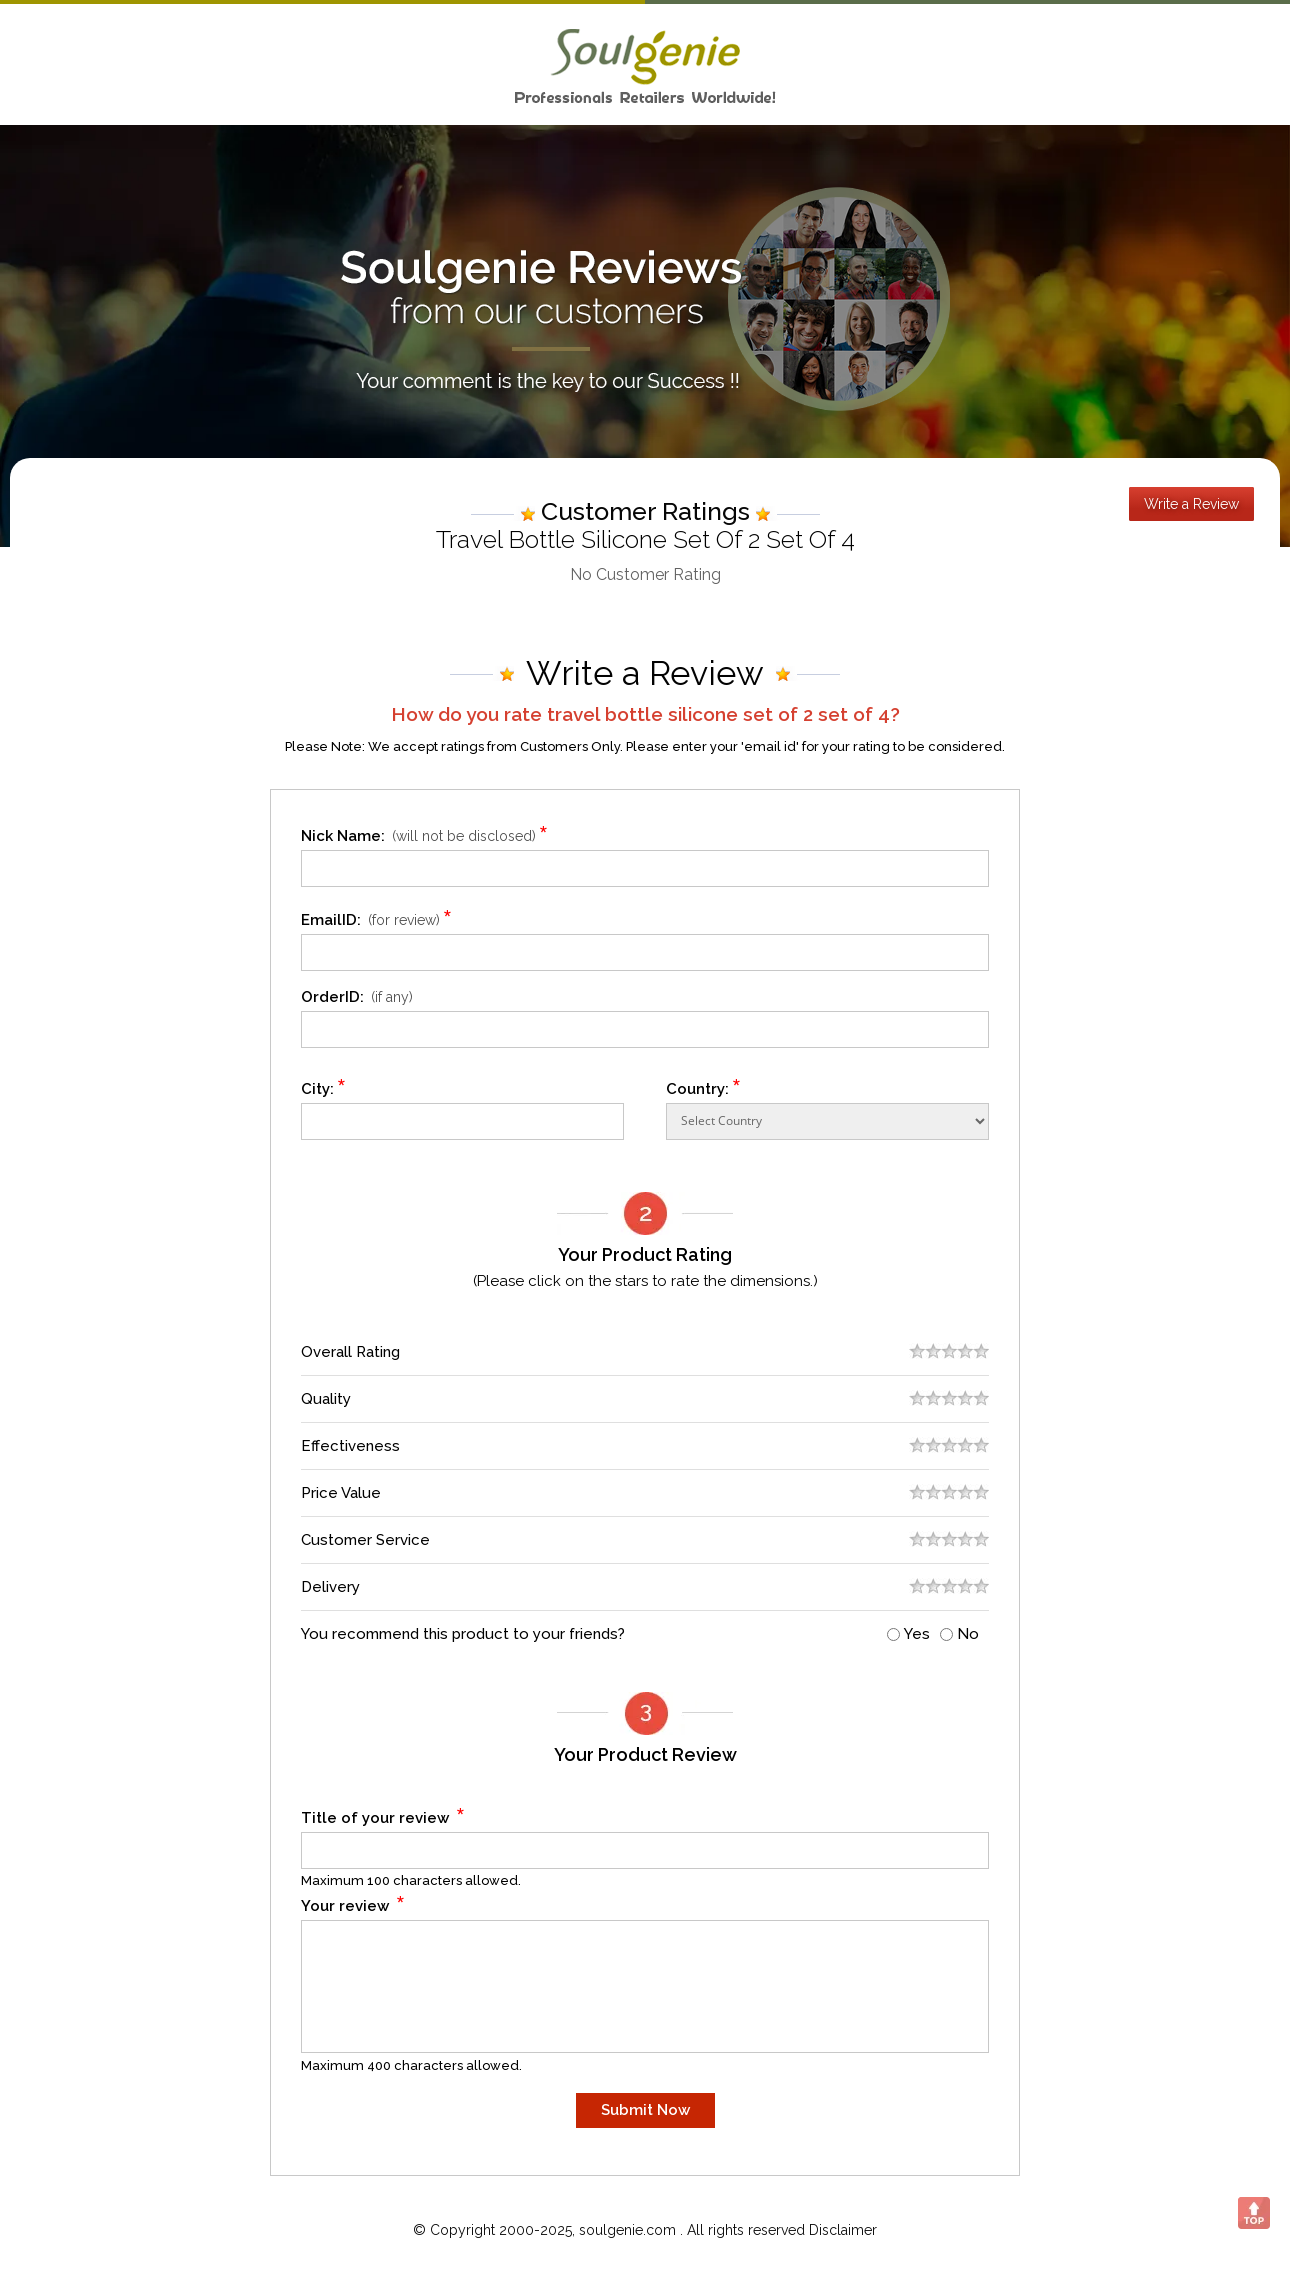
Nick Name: (427, 832)
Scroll (1254, 2213)
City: (324, 1085)
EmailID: (379, 916)
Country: (704, 1085)
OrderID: (357, 997)
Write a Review (1191, 504)
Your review (353, 1902)
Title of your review (383, 1814)
